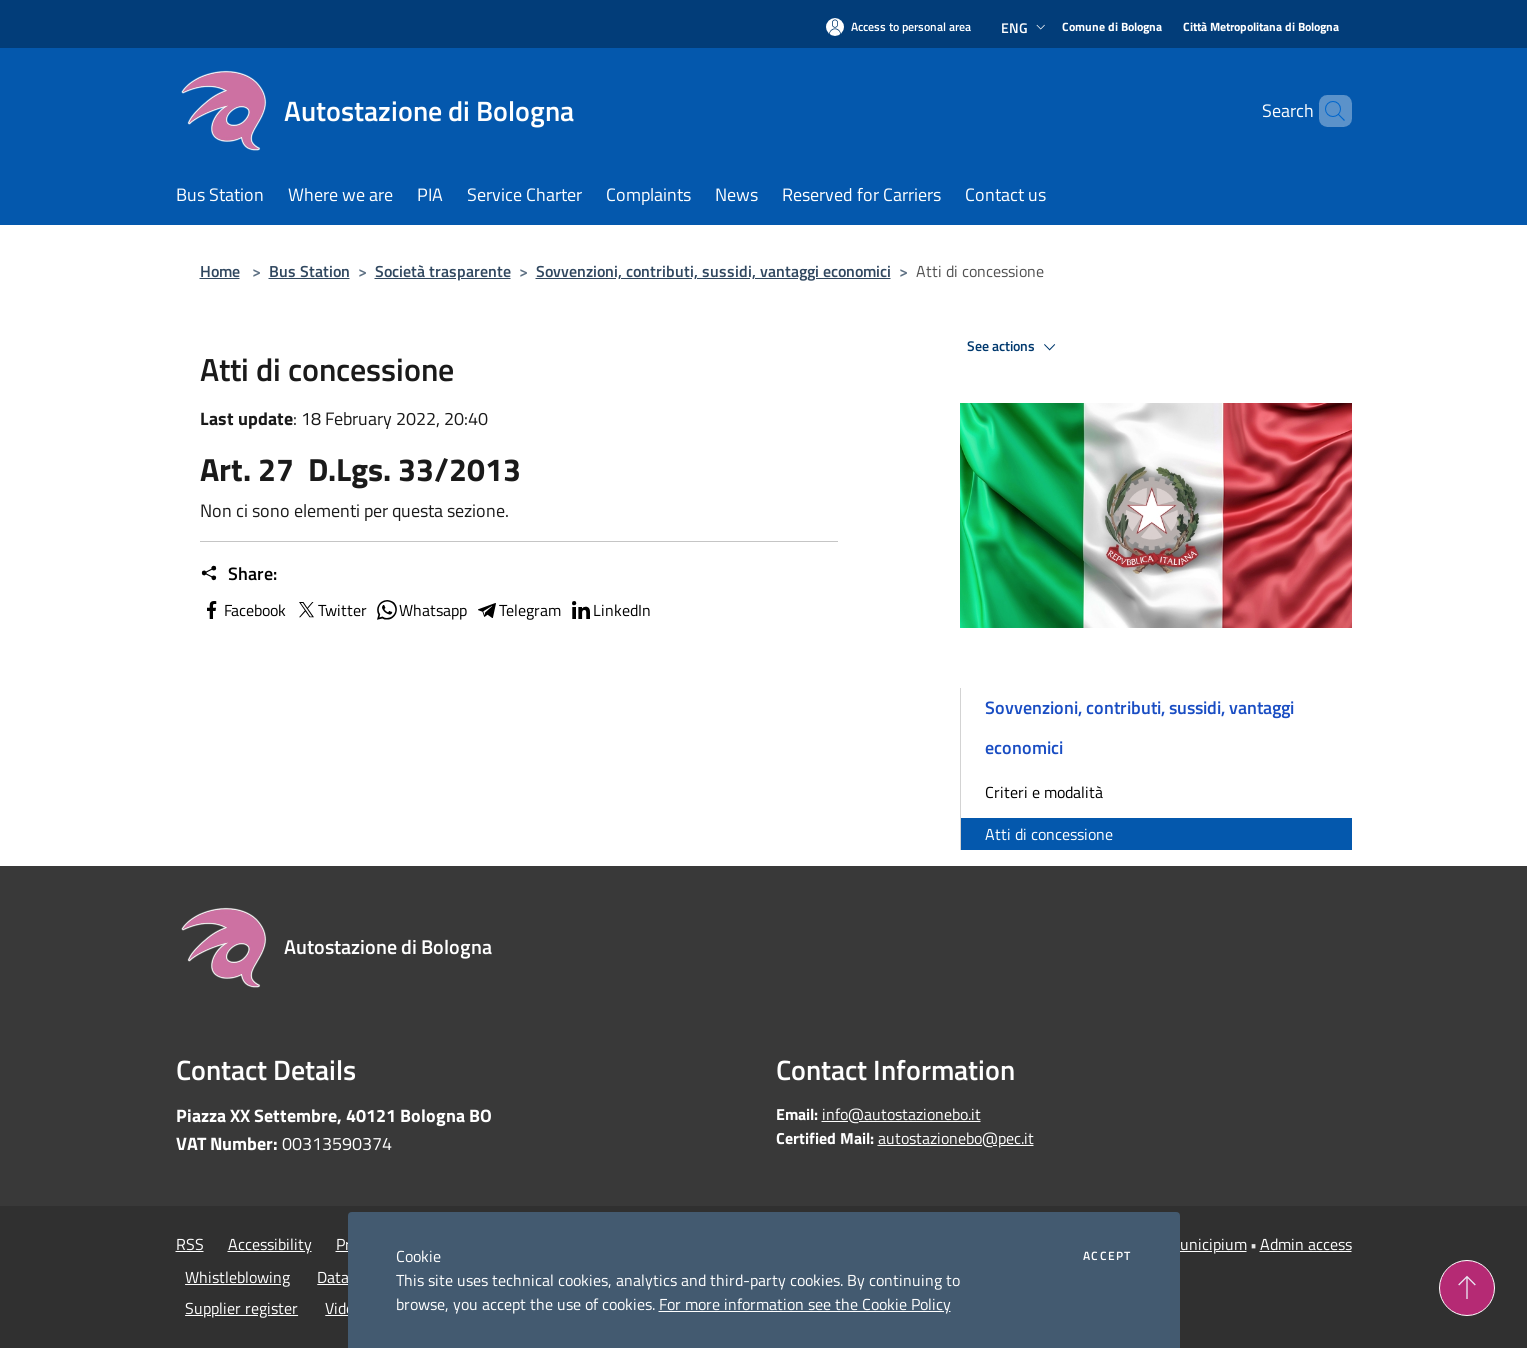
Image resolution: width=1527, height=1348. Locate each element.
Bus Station (309, 271)
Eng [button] (1025, 27)
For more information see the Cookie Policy (805, 1304)
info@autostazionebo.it (901, 1114)
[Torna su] (1467, 1288)
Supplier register (241, 1308)
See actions (1014, 347)
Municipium (1207, 1244)
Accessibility (270, 1244)
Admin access (1306, 1244)
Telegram (518, 610)
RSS (190, 1244)
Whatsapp (421, 610)
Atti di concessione (1049, 834)
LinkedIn (610, 610)
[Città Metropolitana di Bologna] (1261, 27)
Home (220, 271)
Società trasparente (443, 271)
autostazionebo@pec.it (956, 1138)
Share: (238, 574)
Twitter (330, 610)
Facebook (243, 610)
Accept (1107, 1256)
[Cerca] (1328, 111)
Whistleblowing (237, 1277)
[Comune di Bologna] (1112, 27)
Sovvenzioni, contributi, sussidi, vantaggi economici (713, 271)
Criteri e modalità (1044, 792)
